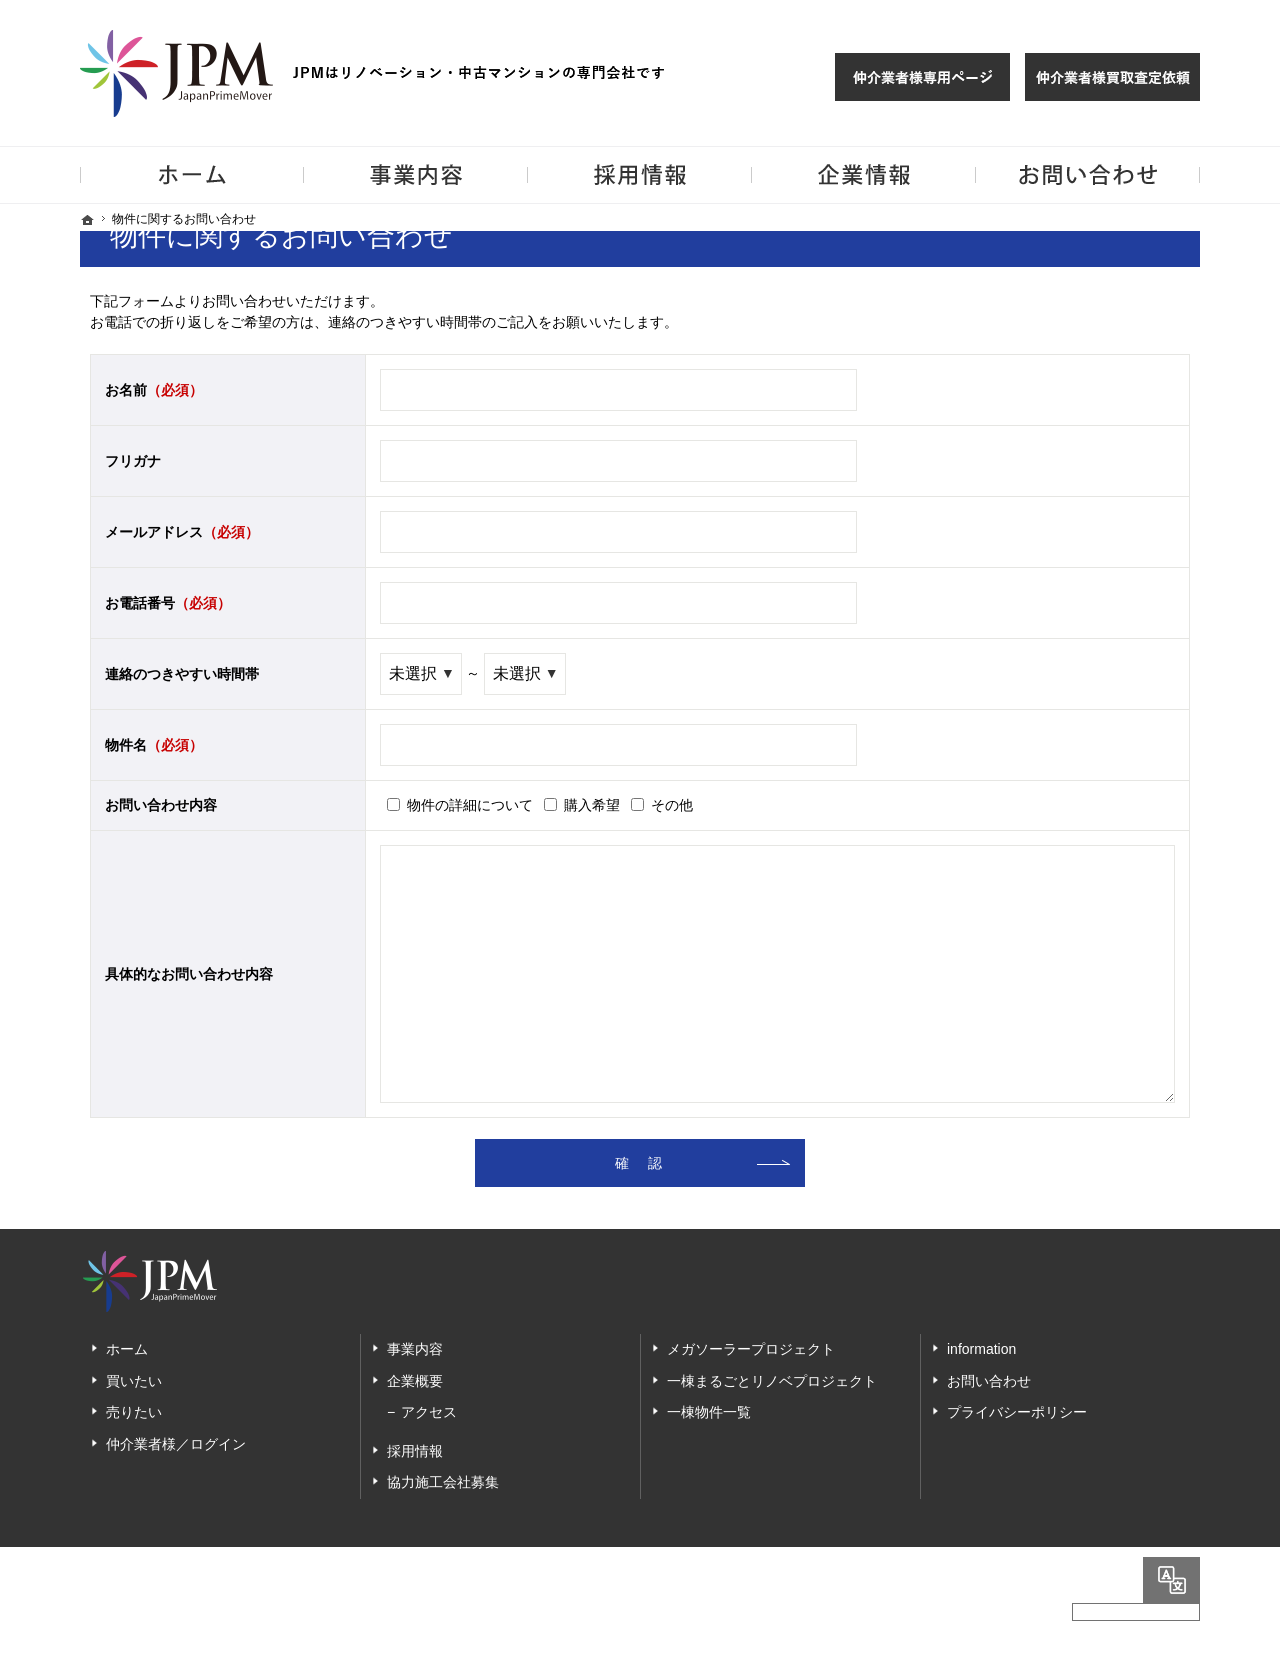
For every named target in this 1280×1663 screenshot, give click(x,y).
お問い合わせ (989, 1381)
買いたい (134, 1381)
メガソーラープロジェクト (751, 1349)
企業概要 (415, 1381)
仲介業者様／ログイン (176, 1444)
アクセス (429, 1412)
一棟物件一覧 (709, 1412)
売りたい (134, 1412)
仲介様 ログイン (922, 77)
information (981, 1349)
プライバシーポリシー (1017, 1412)
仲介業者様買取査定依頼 (1112, 77)
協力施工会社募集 (443, 1482)
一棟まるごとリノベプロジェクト (772, 1381)
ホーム (127, 1349)
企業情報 (864, 175)
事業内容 (415, 1349)
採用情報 (415, 1451)
